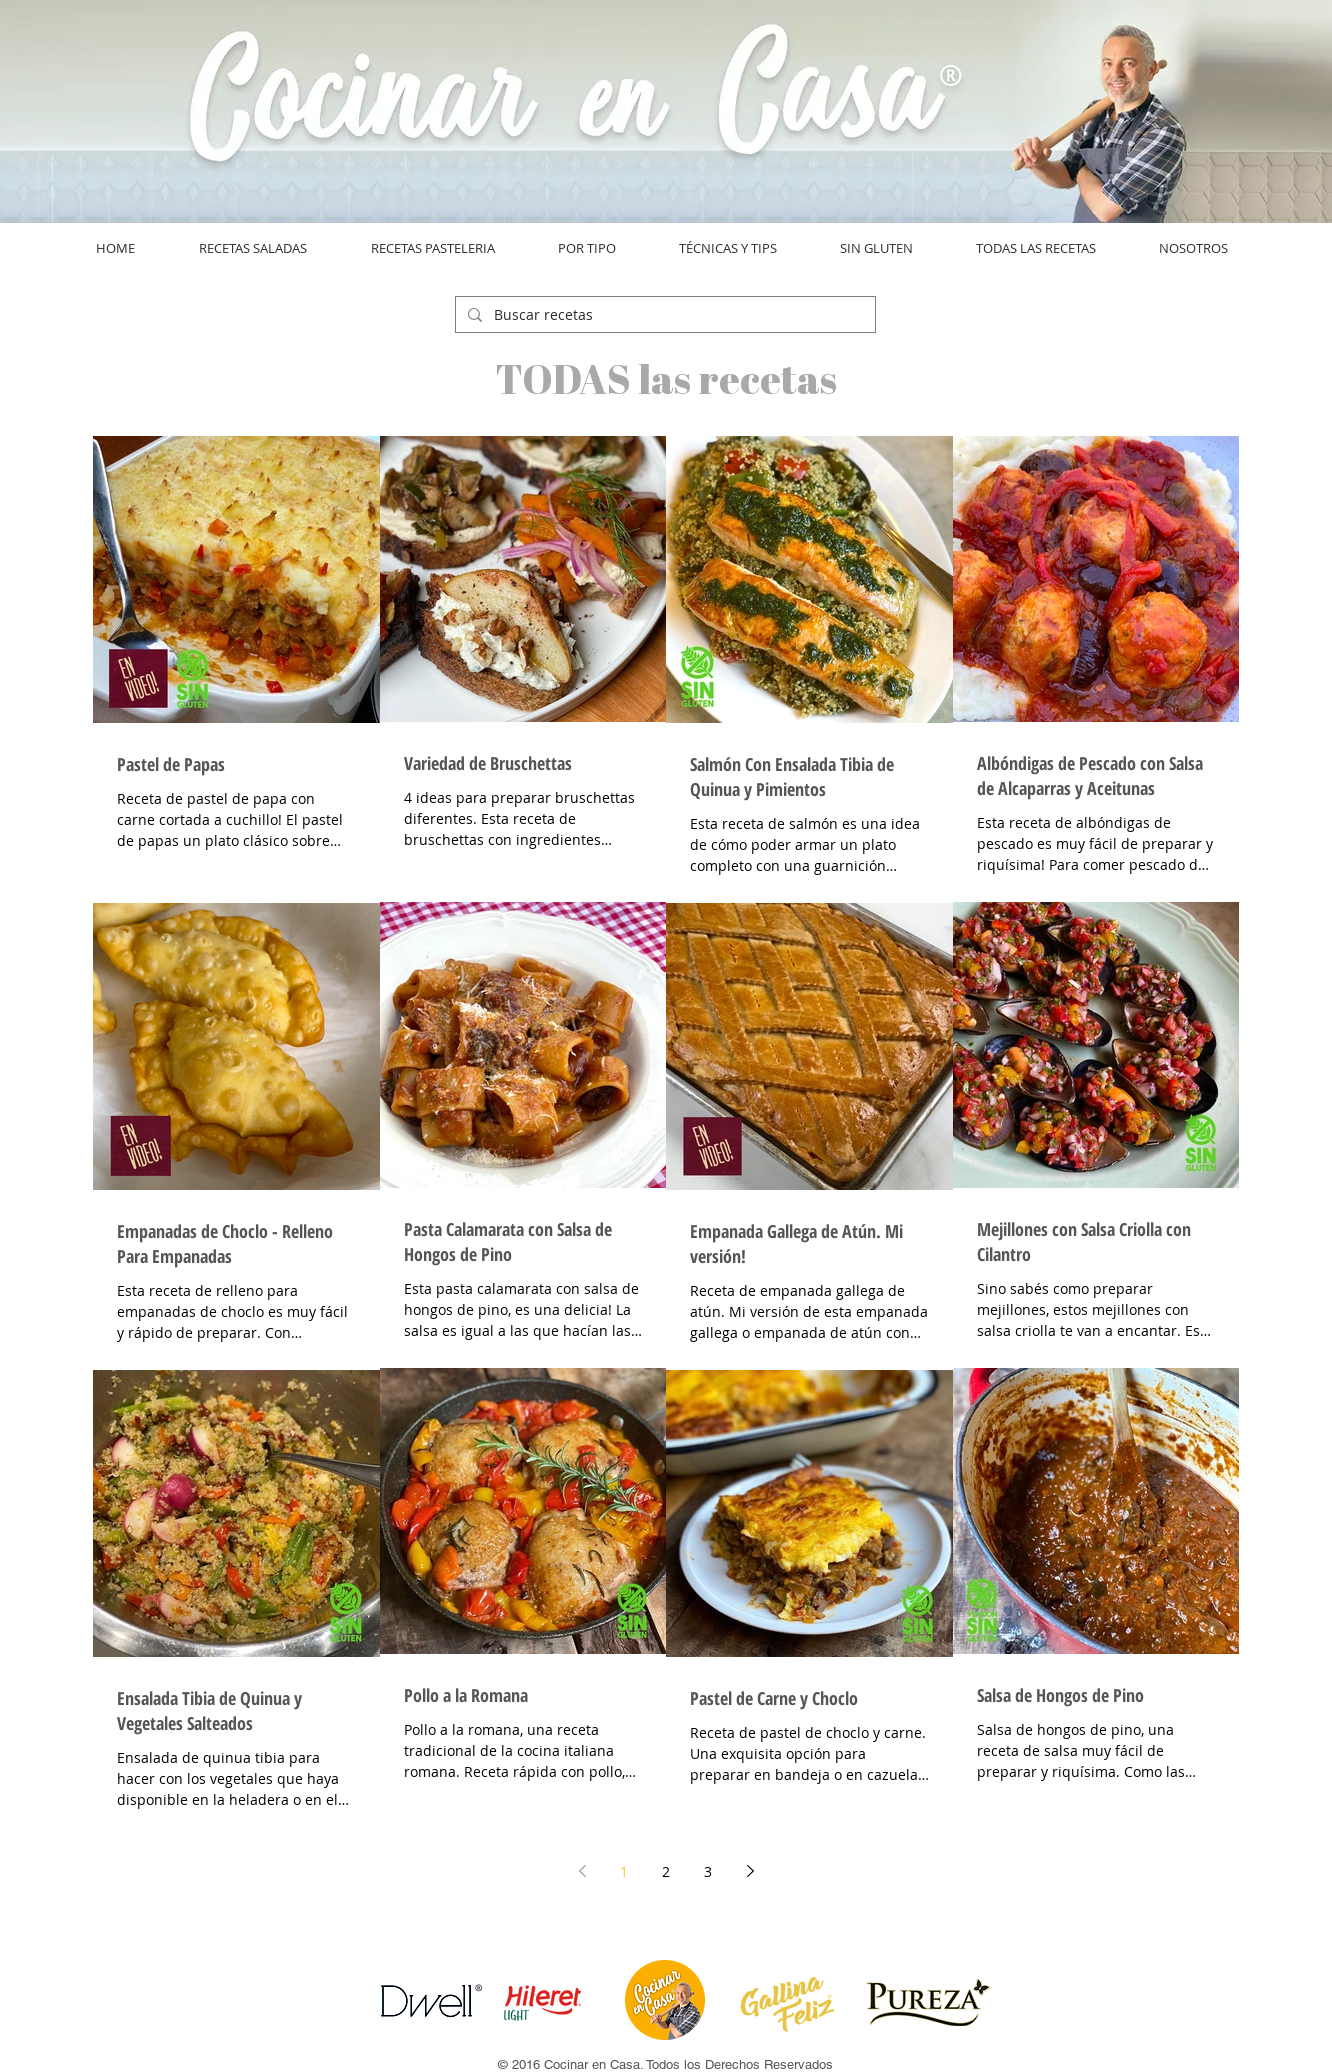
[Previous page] (582, 1871)
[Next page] (750, 1871)
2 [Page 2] (666, 1871)
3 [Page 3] (708, 1871)
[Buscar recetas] (663, 315)
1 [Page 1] (624, 1871)
